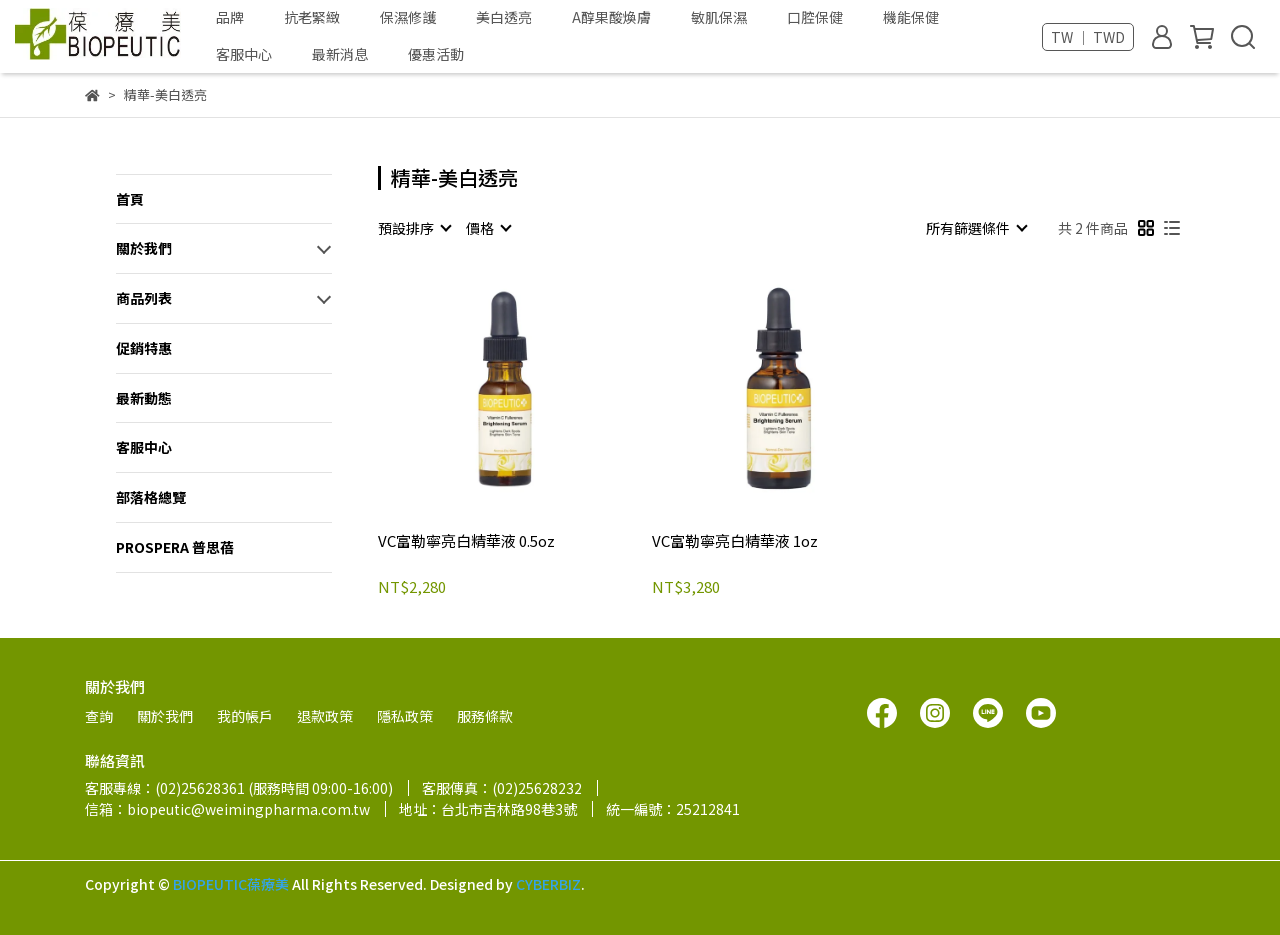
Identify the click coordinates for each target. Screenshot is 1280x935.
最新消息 (340, 54)
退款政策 (325, 716)
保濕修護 (408, 17)
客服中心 (244, 54)
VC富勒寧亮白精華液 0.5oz (466, 541)
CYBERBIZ (548, 884)
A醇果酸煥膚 (611, 17)
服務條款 (485, 716)
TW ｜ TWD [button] (1088, 37)
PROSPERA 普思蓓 (175, 547)
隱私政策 (405, 716)
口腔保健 (815, 17)
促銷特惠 (144, 348)
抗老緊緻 (312, 17)
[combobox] (414, 228)
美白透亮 (504, 17)
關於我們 (144, 248)
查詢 (99, 716)
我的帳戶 (245, 716)
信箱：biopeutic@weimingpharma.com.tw (227, 809)
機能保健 (911, 17)
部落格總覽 (151, 497)
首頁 (130, 199)
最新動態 (144, 398)
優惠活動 (436, 54)
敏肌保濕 (719, 17)
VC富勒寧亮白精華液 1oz (735, 541)
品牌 (230, 17)
